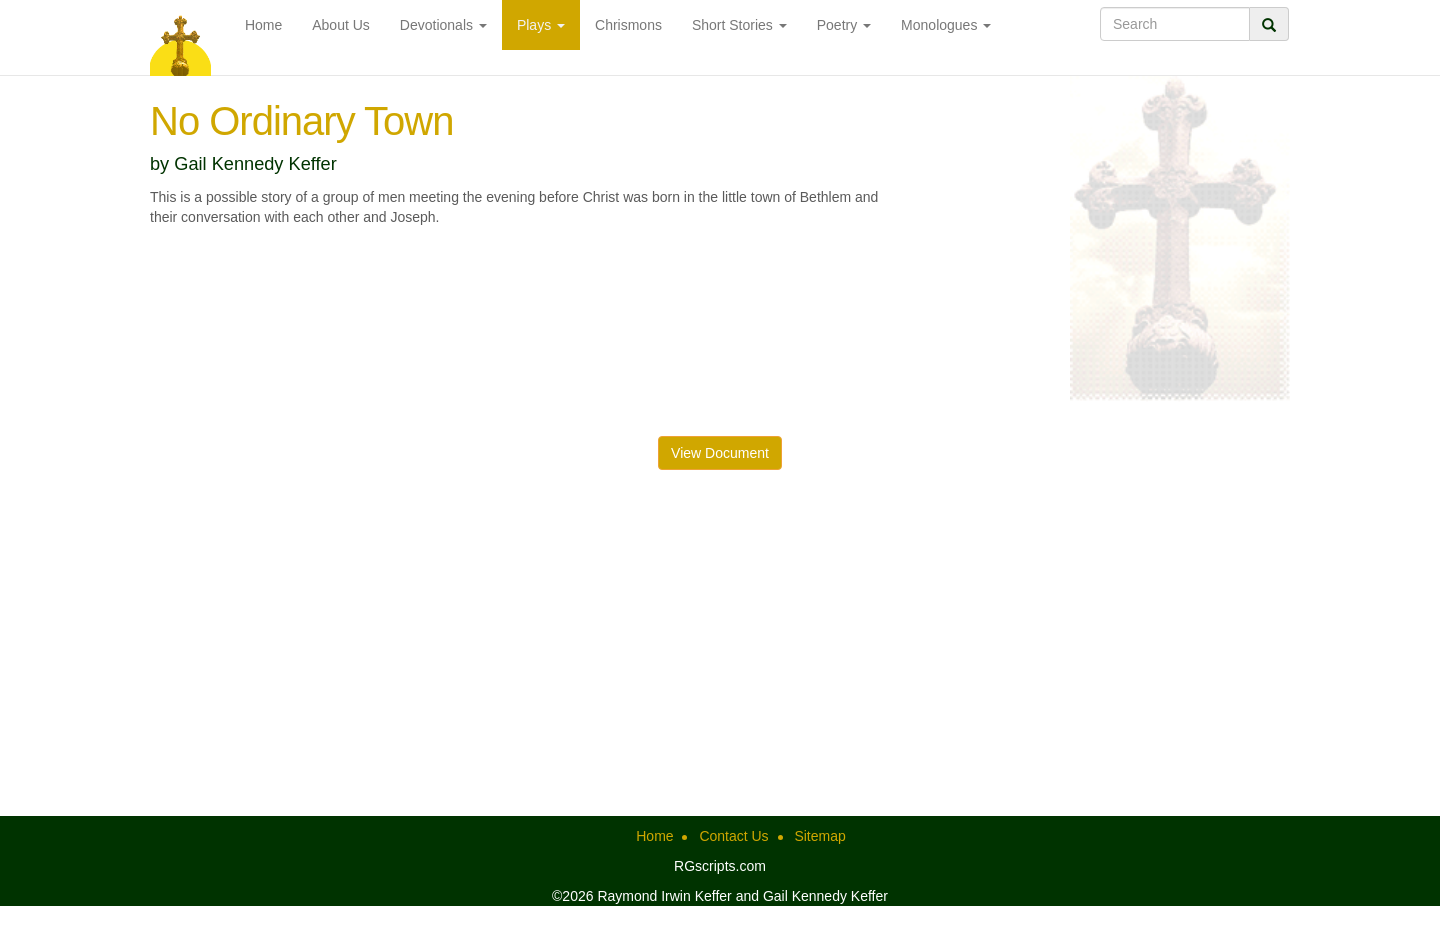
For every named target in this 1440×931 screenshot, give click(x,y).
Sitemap (819, 836)
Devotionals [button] (443, 25)
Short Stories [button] (739, 25)
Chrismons (628, 25)
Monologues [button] (946, 25)
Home (263, 25)
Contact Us (733, 836)
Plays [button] (541, 25)
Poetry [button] (844, 25)
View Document (720, 453)
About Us (341, 25)
